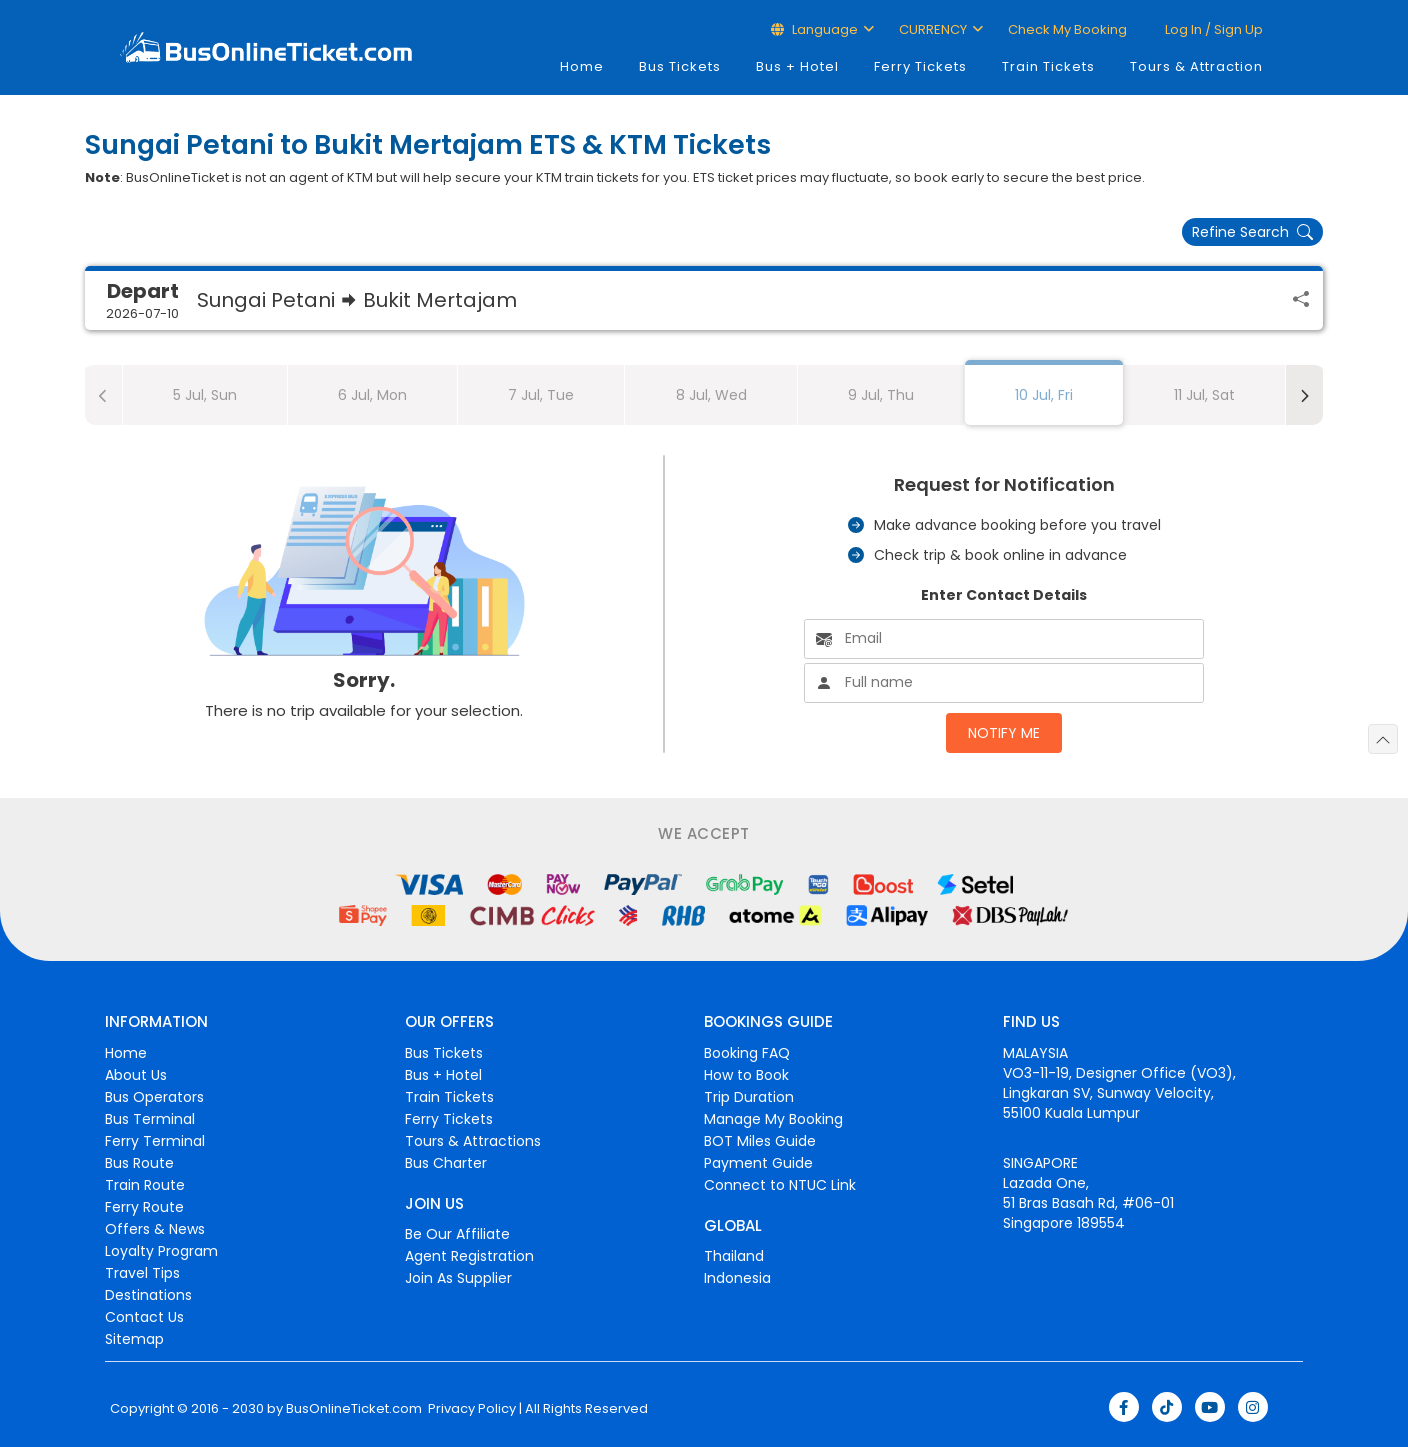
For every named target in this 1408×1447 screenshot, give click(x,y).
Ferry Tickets (920, 66)
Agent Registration (469, 1256)
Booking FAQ (747, 1053)
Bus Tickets (680, 66)
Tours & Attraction (1196, 66)
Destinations (148, 1295)
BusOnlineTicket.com (354, 1409)
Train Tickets (1048, 66)
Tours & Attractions (473, 1141)
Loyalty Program (161, 1251)
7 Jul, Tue (541, 395)
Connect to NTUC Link (780, 1185)
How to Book (746, 1075)
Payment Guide (758, 1163)
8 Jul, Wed (711, 395)
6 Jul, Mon (372, 395)
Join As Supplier (458, 1278)
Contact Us (144, 1317)
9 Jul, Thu (881, 395)
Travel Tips (142, 1273)
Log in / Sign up (1212, 29)
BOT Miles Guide (760, 1141)
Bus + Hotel (797, 66)
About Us (136, 1075)
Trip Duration (749, 1097)
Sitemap (134, 1339)
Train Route (145, 1185)
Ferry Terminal (155, 1141)
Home (582, 66)
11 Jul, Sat (1204, 395)
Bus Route (139, 1163)
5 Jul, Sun (205, 395)
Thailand (734, 1256)
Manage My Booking (773, 1119)
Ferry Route (144, 1207)
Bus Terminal (150, 1119)
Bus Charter (446, 1163)
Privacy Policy (470, 1409)
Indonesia (737, 1278)
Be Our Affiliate (457, 1234)
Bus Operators (154, 1097)
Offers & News (155, 1229)
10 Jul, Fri (1044, 395)
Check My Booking (1067, 29)
